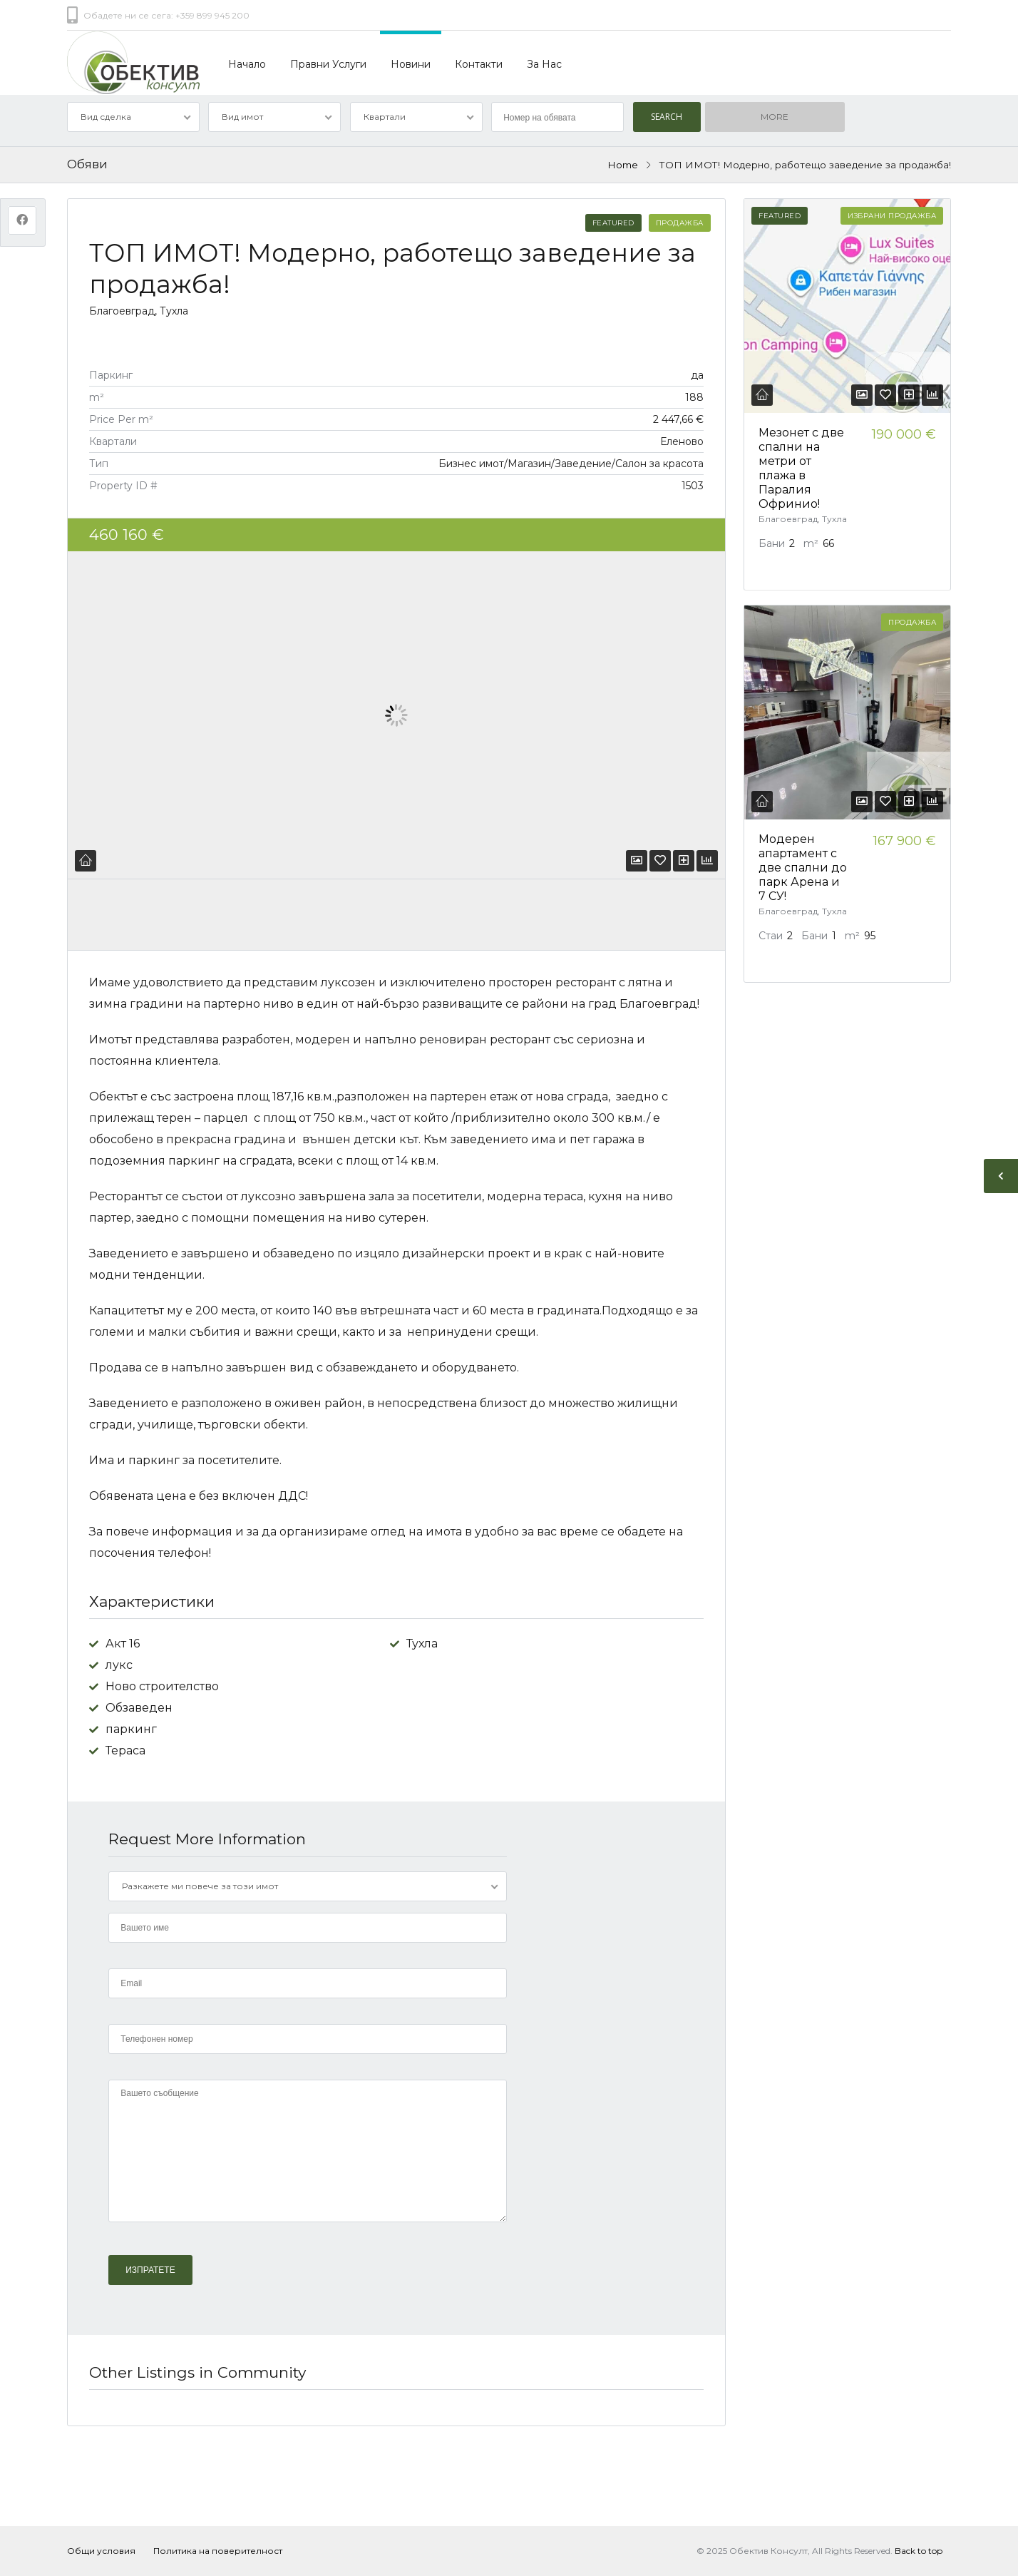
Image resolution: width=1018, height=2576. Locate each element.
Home (622, 164)
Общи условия (101, 2550)
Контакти (479, 64)
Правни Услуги (328, 64)
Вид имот (242, 116)
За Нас (544, 64)
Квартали (385, 116)
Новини (411, 64)
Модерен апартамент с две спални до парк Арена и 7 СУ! (803, 867)
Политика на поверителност (217, 2550)
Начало (247, 64)
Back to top (918, 2550)
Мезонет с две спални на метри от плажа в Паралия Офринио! (801, 468)
